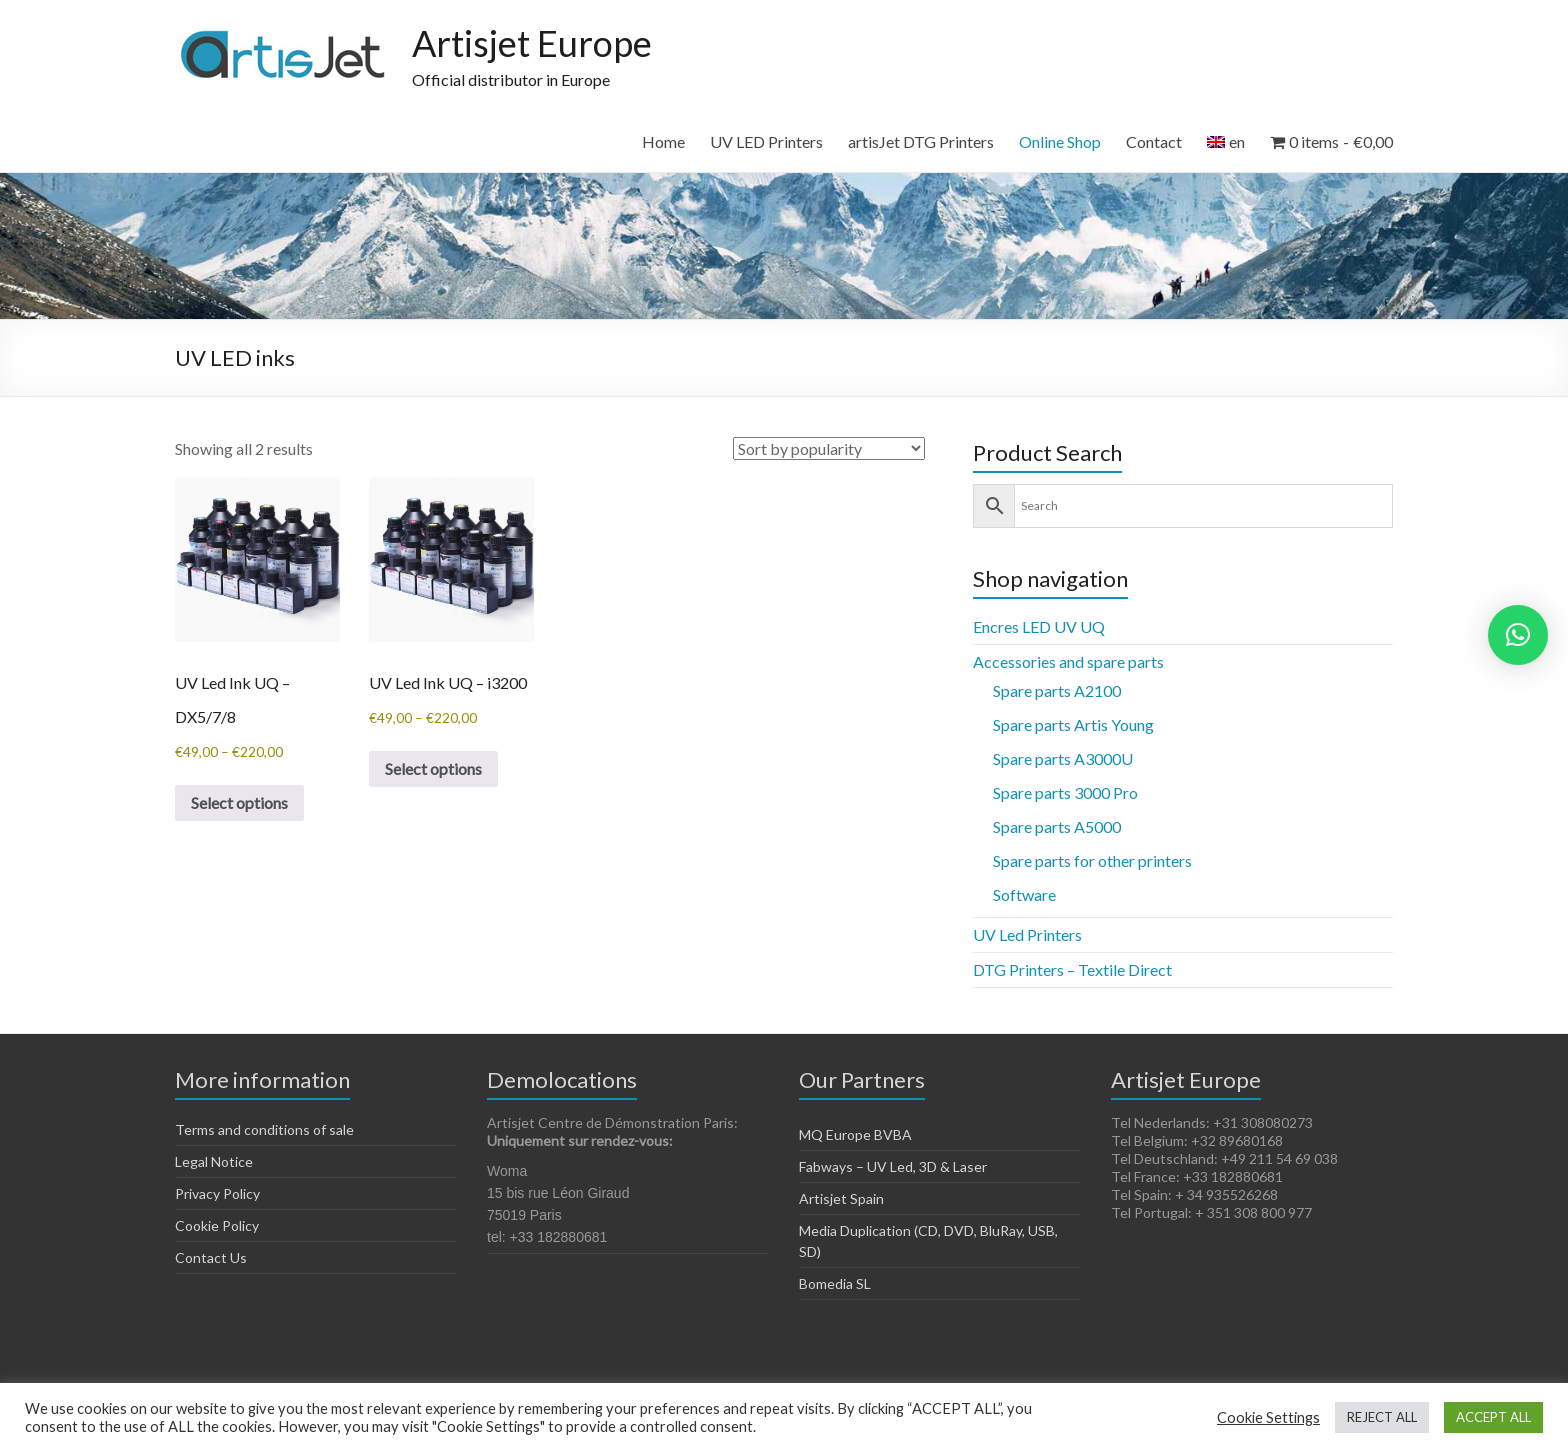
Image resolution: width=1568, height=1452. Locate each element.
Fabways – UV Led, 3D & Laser (893, 1166)
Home (663, 141)
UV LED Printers (766, 141)
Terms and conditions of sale (264, 1129)
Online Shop (1060, 141)
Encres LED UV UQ (1039, 626)
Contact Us (211, 1257)
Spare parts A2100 (1057, 690)
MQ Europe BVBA (855, 1134)
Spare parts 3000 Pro (1065, 792)
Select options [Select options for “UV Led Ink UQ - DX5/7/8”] (239, 802)
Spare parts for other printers (1092, 860)
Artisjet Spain (841, 1198)
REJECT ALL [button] (1382, 1417)
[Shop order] (829, 448)
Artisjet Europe (532, 43)
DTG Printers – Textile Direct (1072, 969)
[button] (1518, 635)
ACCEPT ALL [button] (1493, 1417)
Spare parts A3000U (1063, 758)
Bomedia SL (835, 1283)
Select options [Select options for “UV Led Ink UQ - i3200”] (433, 768)
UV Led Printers (1027, 934)
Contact (1154, 141)
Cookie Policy (217, 1225)
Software (1024, 894)
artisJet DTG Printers (921, 141)
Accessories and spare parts (1068, 661)
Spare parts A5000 (1057, 826)
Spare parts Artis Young (1073, 724)
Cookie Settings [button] (1268, 1417)
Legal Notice (214, 1161)
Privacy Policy (217, 1193)
